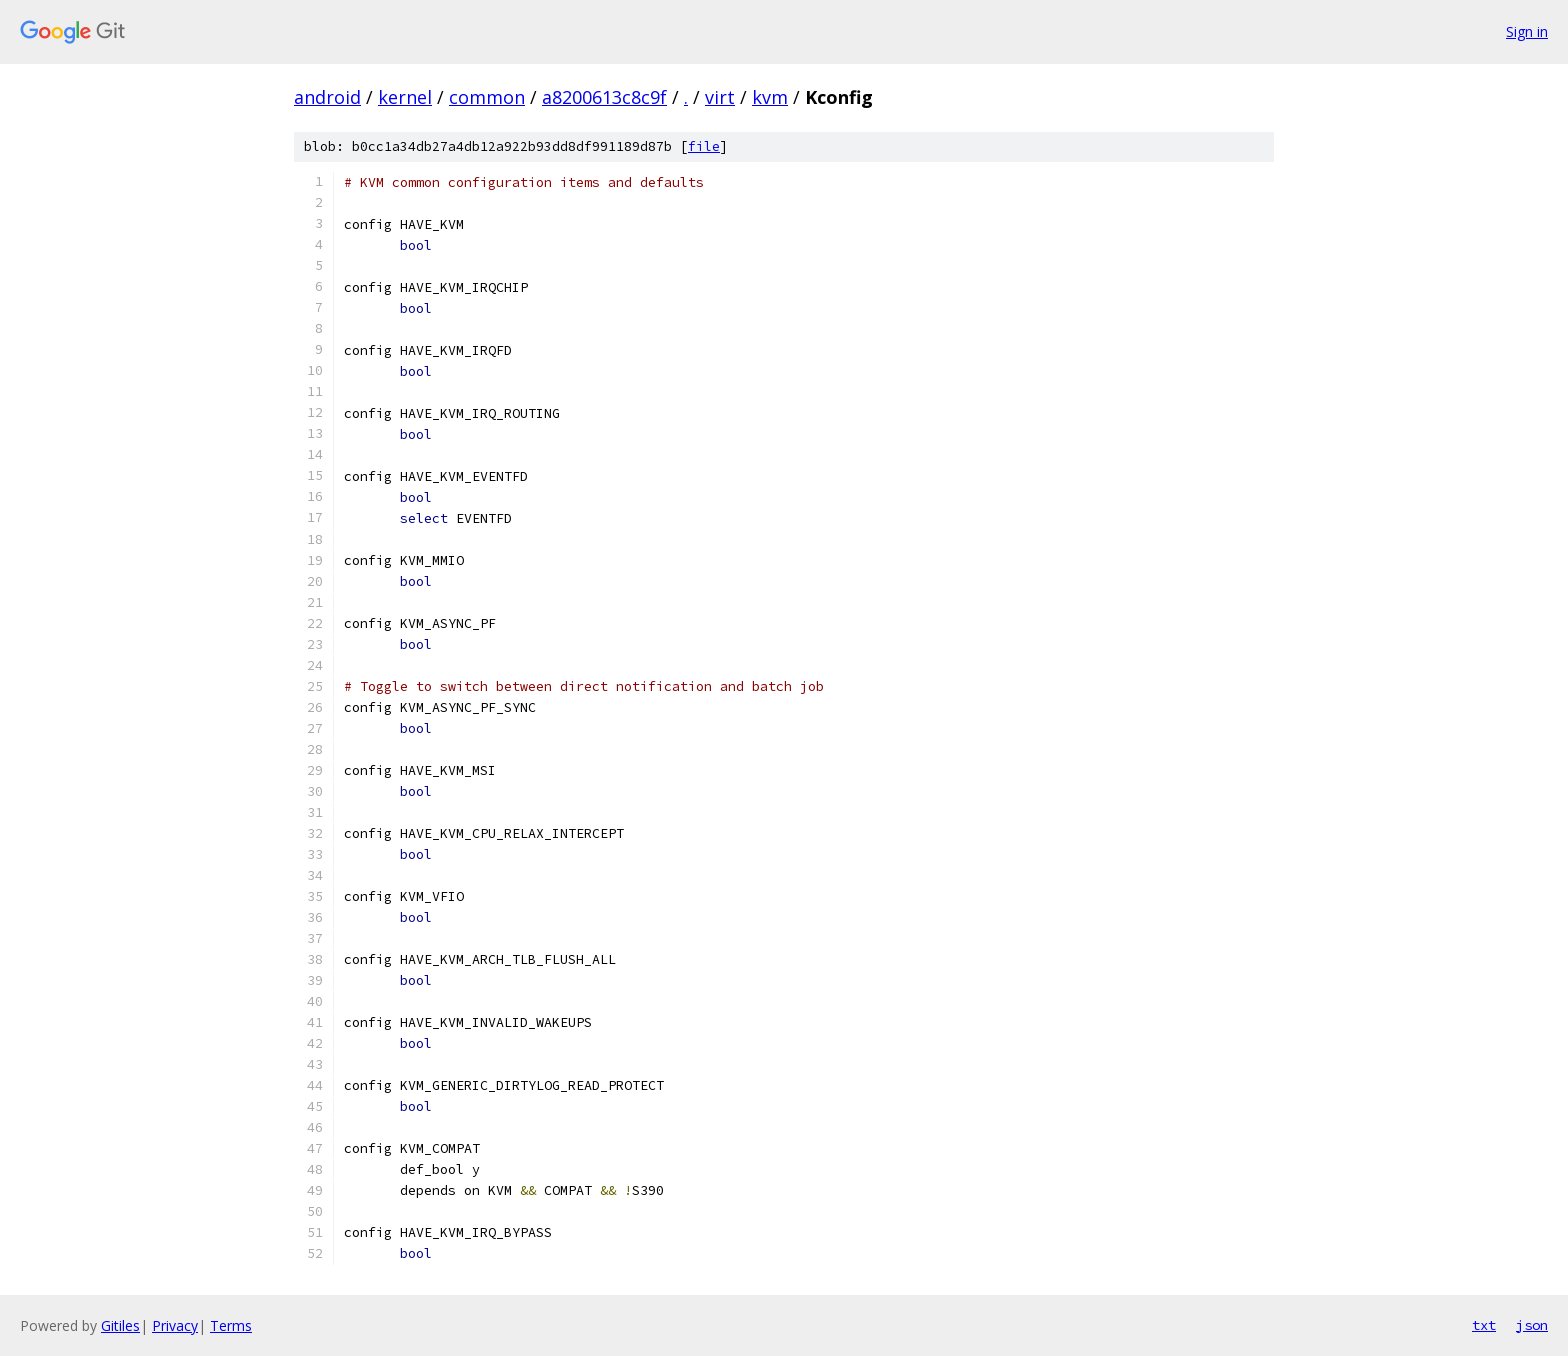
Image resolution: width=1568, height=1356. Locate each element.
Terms (231, 1325)
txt (1484, 1325)
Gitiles (120, 1325)
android (327, 97)
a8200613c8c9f (604, 97)
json (1532, 1325)
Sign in (1527, 31)
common (487, 97)
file (704, 146)
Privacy (175, 1325)
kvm (770, 97)
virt (720, 97)
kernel (405, 97)
